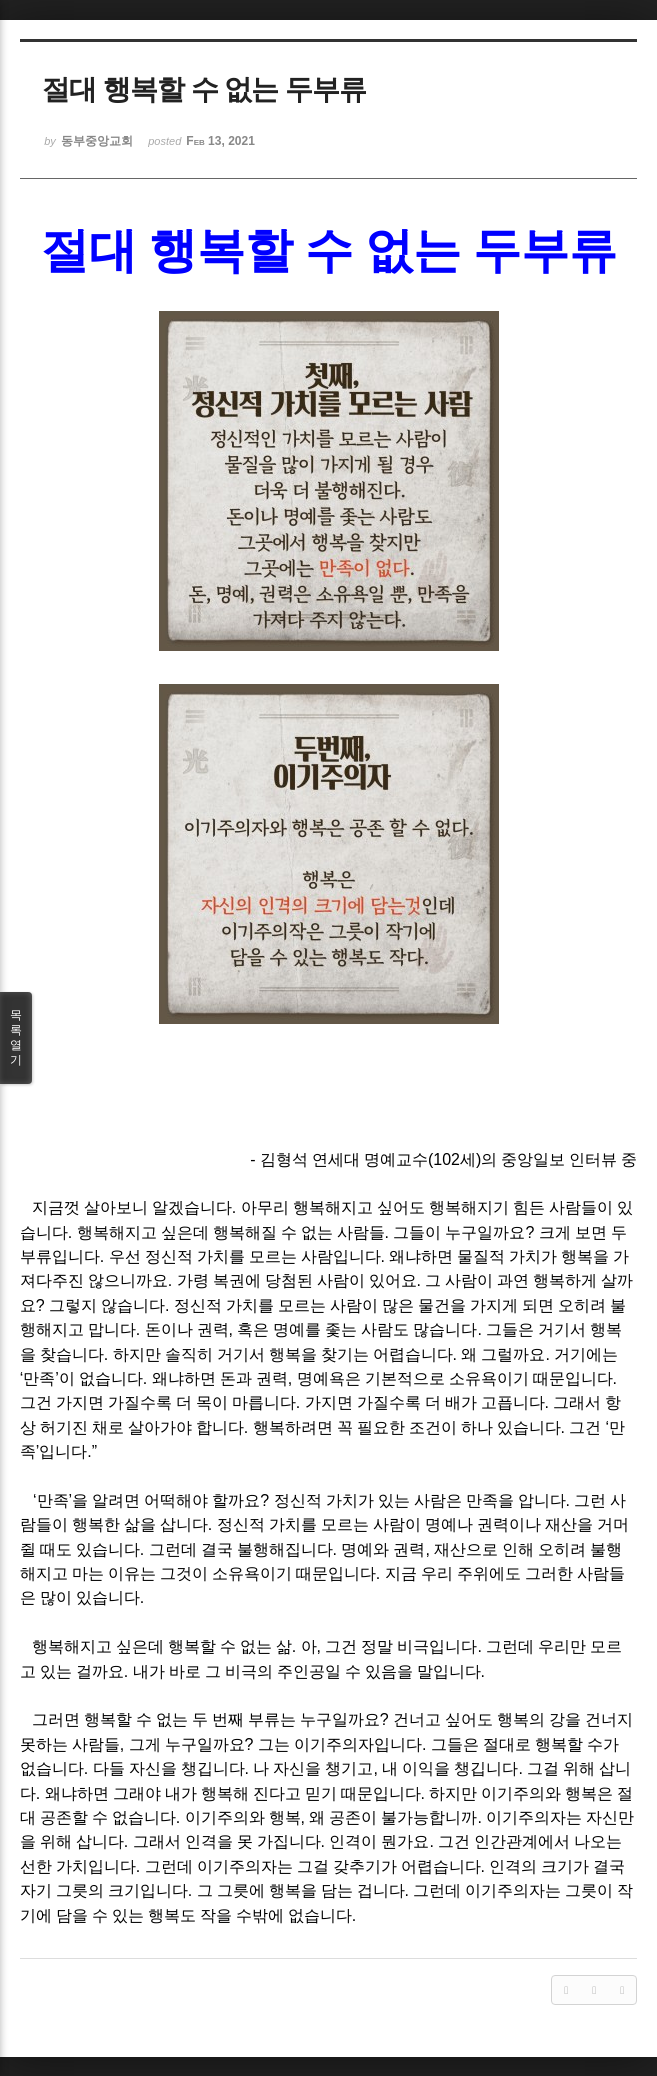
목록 (16, 1038)
